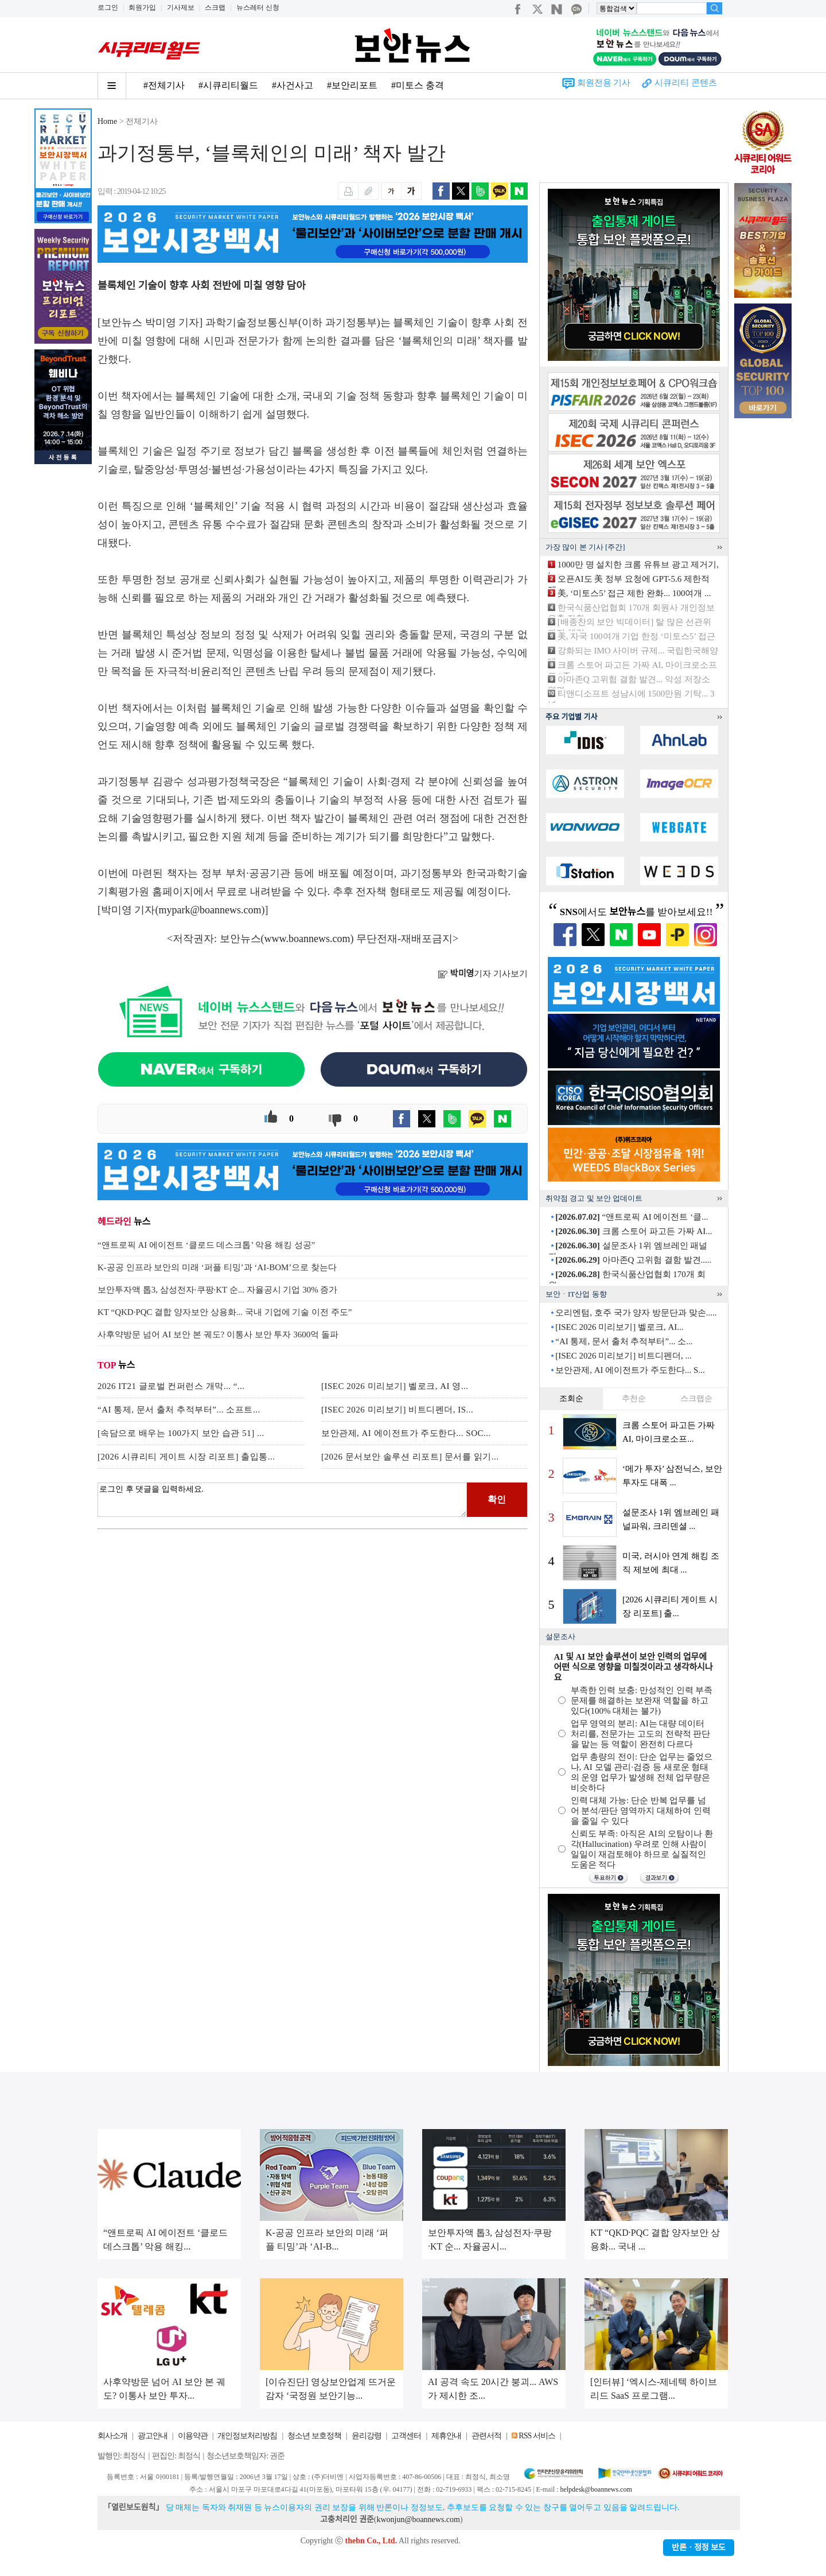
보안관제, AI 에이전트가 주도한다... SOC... (406, 1433)
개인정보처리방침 (247, 2435)
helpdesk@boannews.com (596, 2489)
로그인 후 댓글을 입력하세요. (282, 1499)
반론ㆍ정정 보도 (699, 2547)
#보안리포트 (352, 85)
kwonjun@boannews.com (417, 2519)
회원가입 (142, 7)
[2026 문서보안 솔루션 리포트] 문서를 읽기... (410, 1456)
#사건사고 (292, 85)
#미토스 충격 (417, 85)
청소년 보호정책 (314, 2435)
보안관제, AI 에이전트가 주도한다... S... (629, 1370)
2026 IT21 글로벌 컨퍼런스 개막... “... (171, 1386)
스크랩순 (696, 1398)
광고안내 (152, 2435)
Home (107, 121)
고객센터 (406, 2435)
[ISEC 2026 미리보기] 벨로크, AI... (619, 1327)
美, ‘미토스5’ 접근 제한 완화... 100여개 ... (634, 593)
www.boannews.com (307, 938)
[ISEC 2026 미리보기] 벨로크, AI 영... (395, 1386)
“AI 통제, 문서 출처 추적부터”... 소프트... (179, 1409)
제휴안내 (446, 2435)
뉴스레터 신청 (257, 7)
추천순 (634, 1398)
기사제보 (180, 7)
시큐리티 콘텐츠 (685, 82)
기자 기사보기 (483, 973)
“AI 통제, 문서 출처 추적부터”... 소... (623, 1341)
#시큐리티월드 (228, 85)
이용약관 (193, 2435)
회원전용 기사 (604, 82)
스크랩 (215, 7)
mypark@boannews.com (210, 910)
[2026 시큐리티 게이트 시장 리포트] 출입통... (186, 1456)
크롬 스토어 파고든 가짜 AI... (633, 1231)
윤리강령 (366, 2435)
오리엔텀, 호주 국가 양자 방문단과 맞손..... (635, 1312)
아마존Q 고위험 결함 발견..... (633, 1259)
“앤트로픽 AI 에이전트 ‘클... (631, 1216)
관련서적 (486, 2435)
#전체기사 (164, 85)
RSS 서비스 (537, 2435)
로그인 (108, 7)
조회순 (571, 1398)
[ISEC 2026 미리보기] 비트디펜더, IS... (397, 1409)
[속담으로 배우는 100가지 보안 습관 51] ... (181, 1433)
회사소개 (112, 2435)
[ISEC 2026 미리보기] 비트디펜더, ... (623, 1355)
